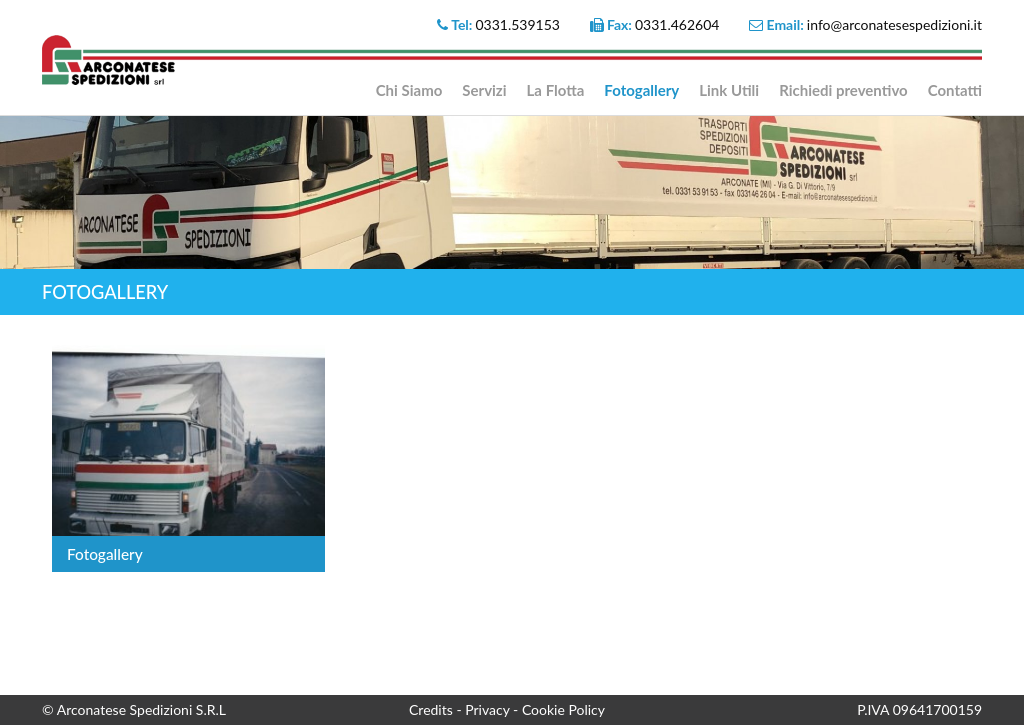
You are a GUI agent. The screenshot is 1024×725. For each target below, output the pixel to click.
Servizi (484, 90)
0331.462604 (677, 24)
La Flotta (556, 90)
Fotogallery (641, 90)
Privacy (489, 709)
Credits (432, 709)
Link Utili (729, 90)
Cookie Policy (563, 709)
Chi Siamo (409, 90)
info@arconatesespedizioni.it (894, 24)
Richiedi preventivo (843, 90)
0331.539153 (517, 24)
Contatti (955, 90)
